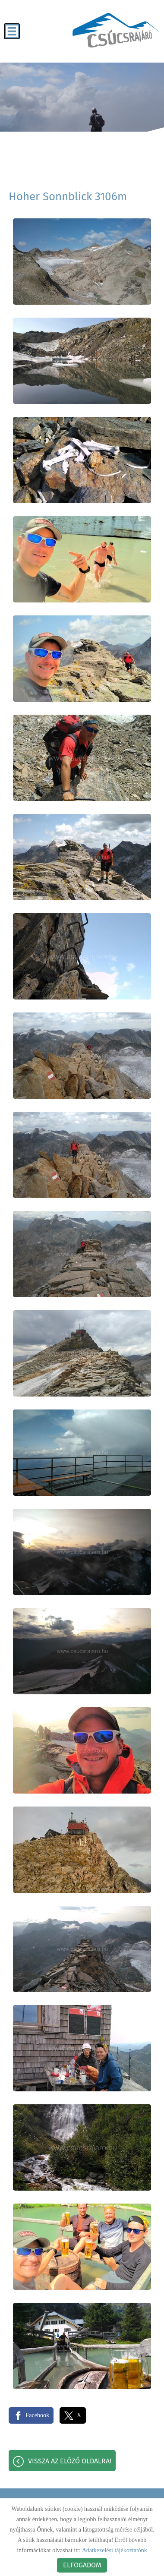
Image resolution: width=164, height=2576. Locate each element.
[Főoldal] (116, 30)
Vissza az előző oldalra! (69, 2461)
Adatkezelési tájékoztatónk (114, 2550)
